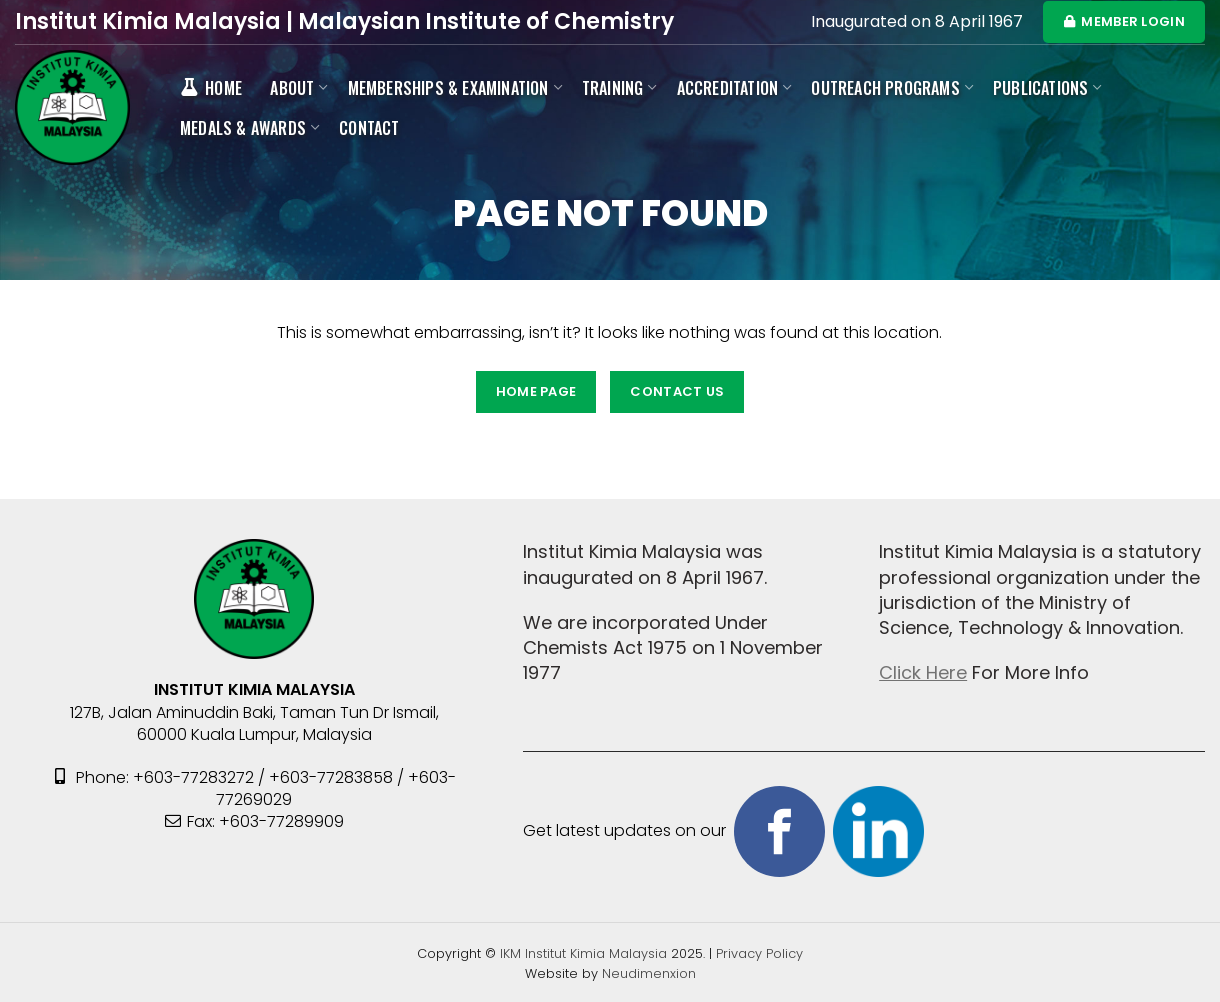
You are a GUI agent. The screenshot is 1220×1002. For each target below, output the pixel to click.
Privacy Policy (759, 953)
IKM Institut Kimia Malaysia (585, 953)
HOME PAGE (536, 391)
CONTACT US (677, 391)
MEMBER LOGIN (1124, 21)
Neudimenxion (649, 973)
